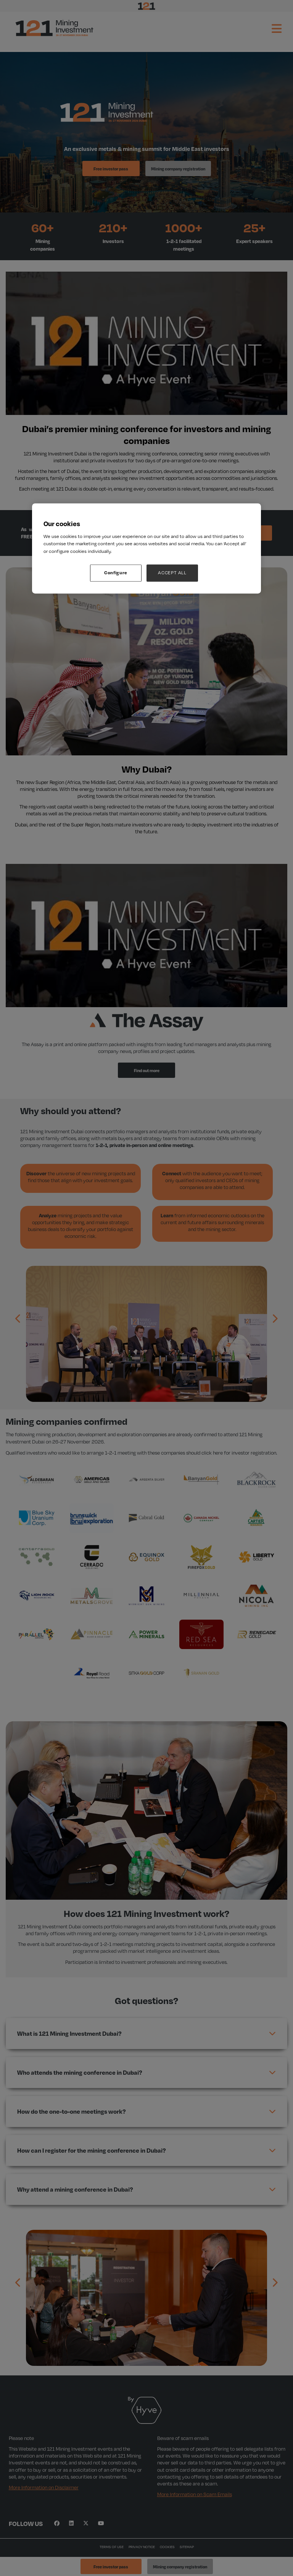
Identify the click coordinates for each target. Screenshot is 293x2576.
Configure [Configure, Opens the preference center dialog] (115, 573)
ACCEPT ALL (172, 573)
